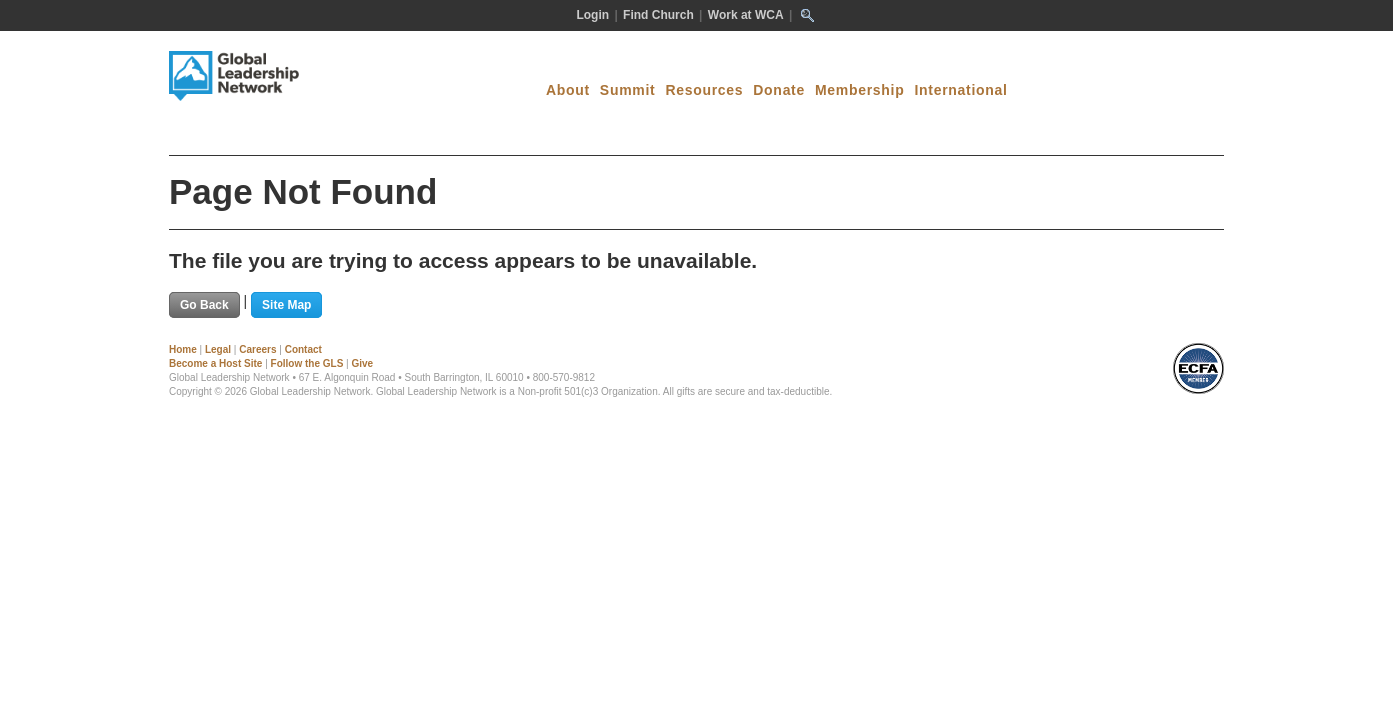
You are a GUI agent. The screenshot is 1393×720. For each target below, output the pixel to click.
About (568, 90)
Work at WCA (746, 15)
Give (362, 363)
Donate (779, 90)
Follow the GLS (307, 363)
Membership (859, 90)
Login (592, 15)
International (960, 90)
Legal (218, 349)
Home (183, 349)
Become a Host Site (215, 363)
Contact (303, 349)
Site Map (286, 305)
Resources (704, 90)
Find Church (658, 15)
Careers (257, 349)
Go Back (204, 305)
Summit (628, 90)
